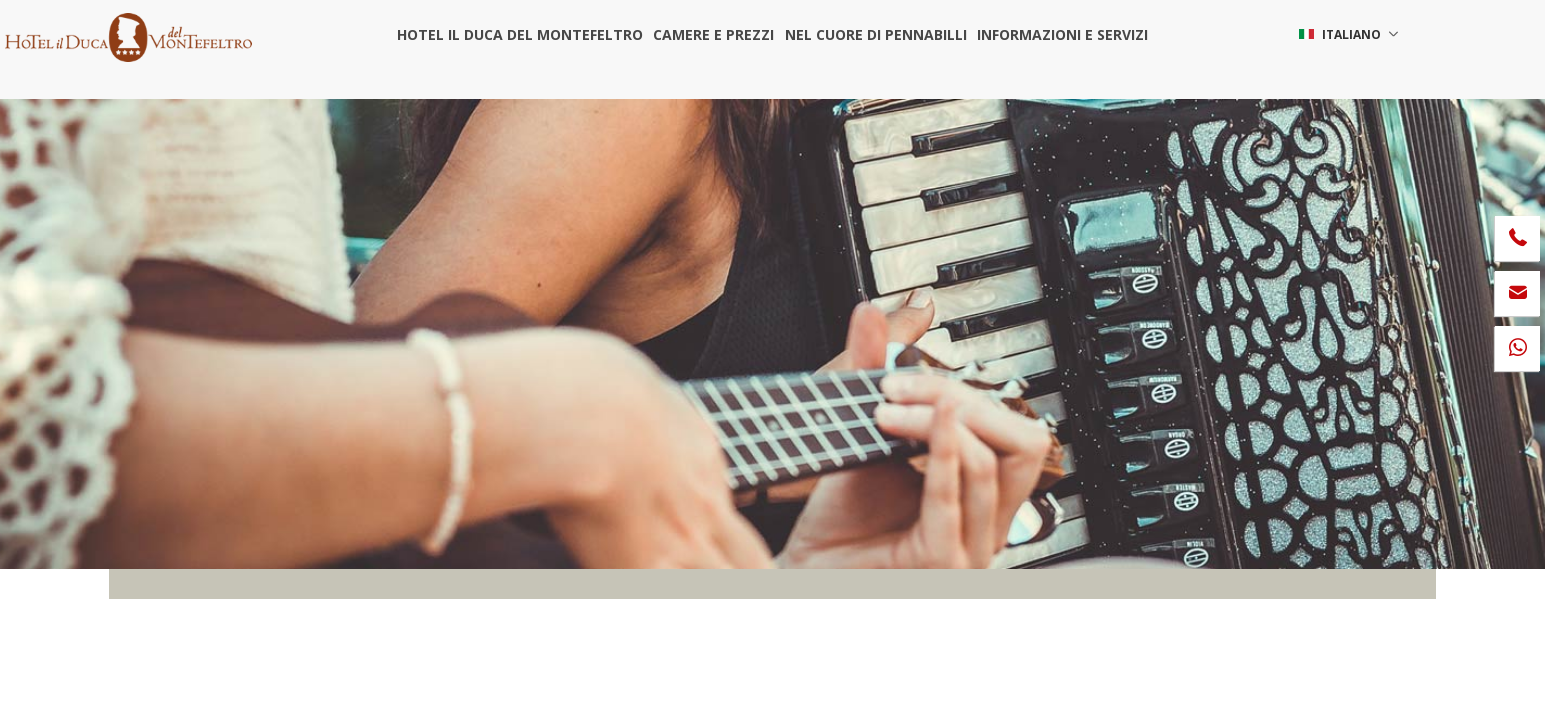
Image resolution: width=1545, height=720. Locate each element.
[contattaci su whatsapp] (1517, 348)
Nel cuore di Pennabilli (875, 34)
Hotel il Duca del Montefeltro (520, 34)
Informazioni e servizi (1061, 34)
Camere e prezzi (713, 34)
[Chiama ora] (1517, 238)
